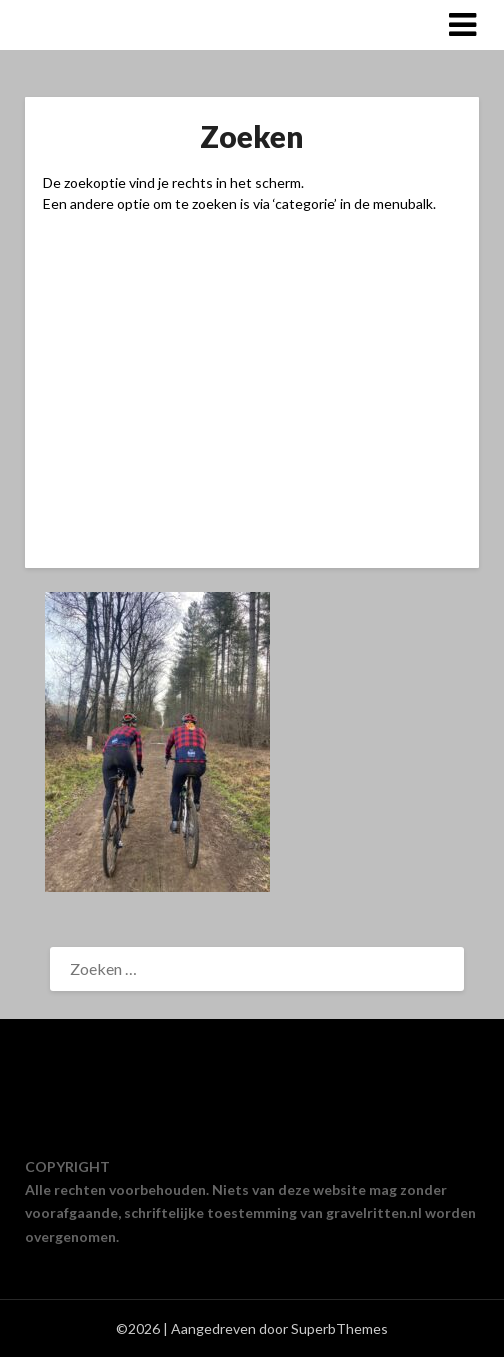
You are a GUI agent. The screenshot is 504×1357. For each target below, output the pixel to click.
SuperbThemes (339, 1328)
